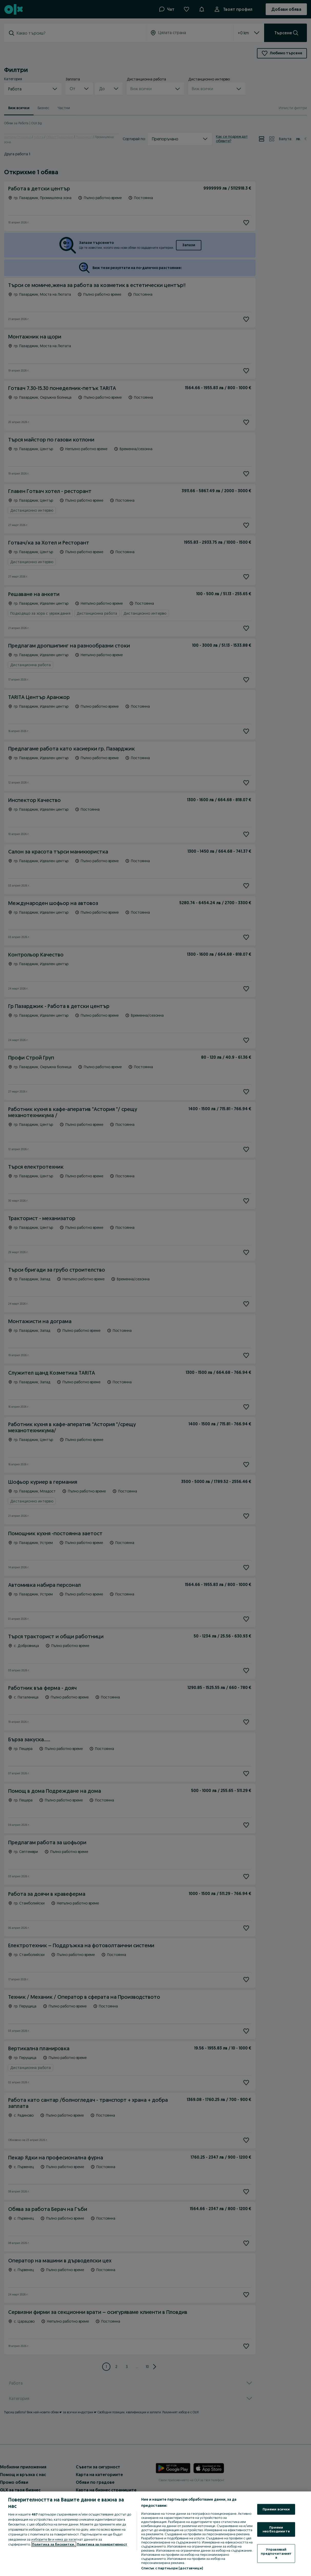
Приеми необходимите (276, 2529)
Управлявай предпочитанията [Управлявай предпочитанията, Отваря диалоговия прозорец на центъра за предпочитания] (276, 2553)
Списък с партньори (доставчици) (172, 2568)
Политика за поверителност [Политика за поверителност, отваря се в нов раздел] (102, 2544)
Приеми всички (276, 2509)
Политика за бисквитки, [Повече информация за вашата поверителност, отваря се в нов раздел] (54, 2544)
